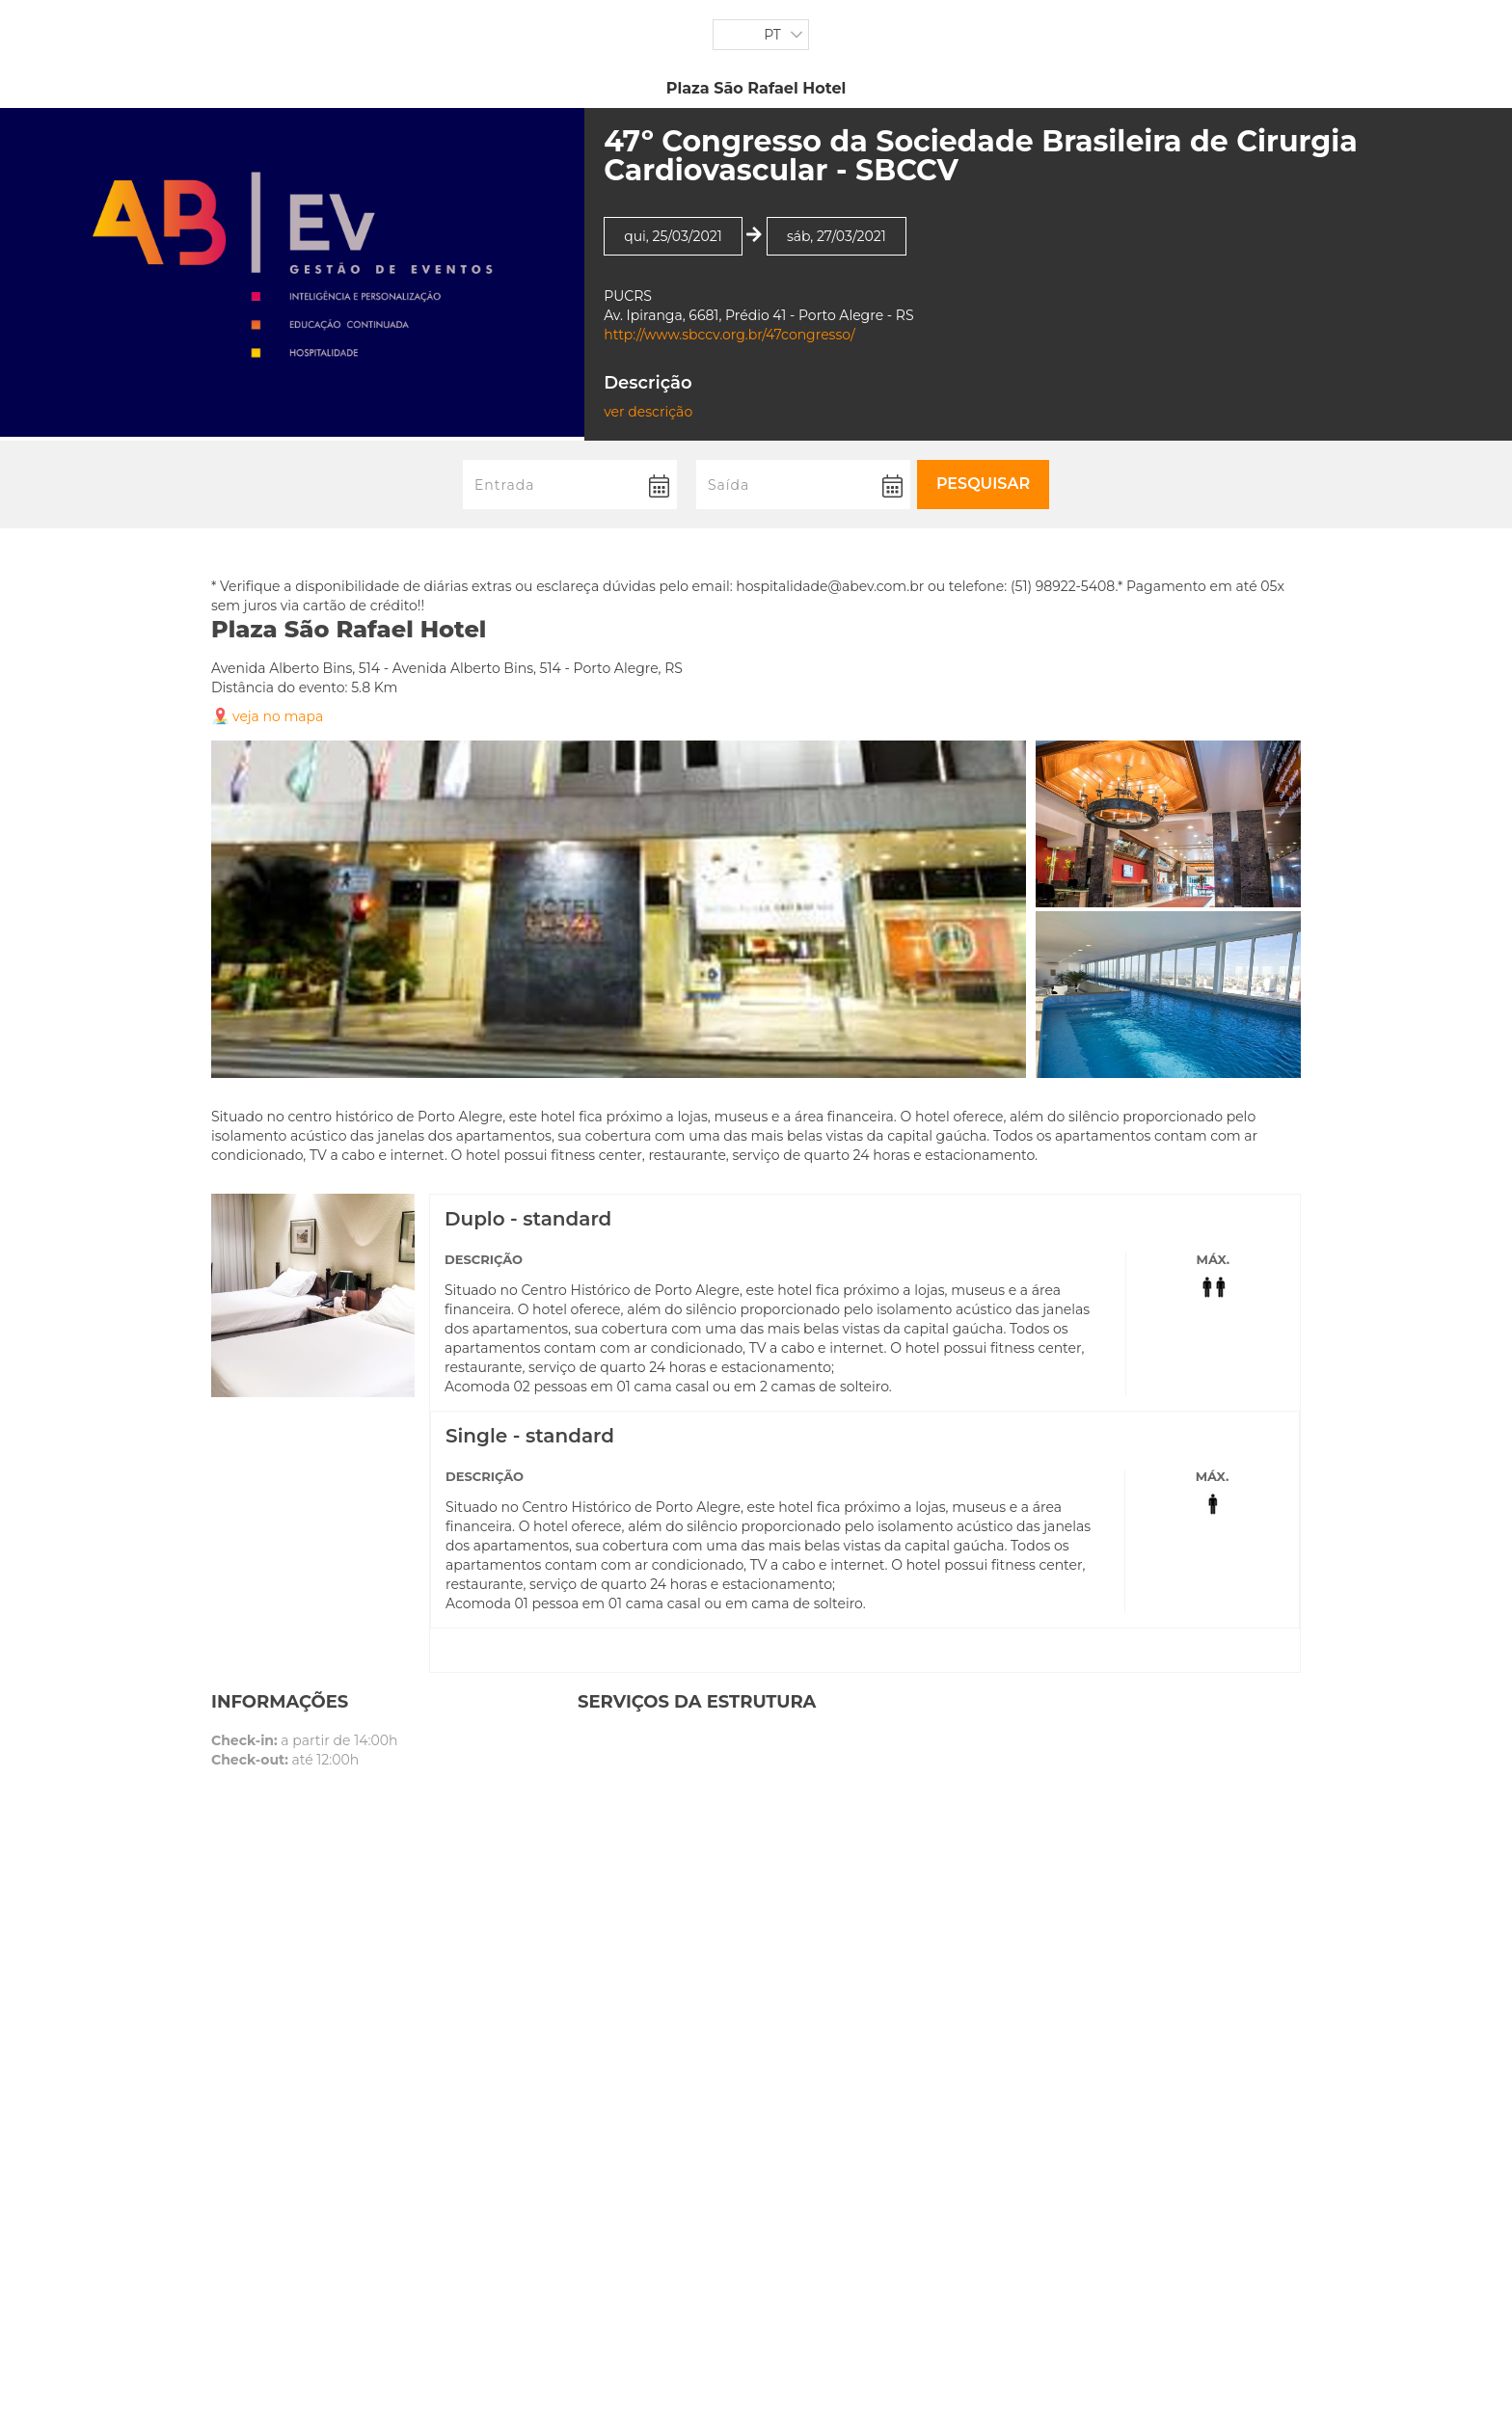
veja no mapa (277, 716)
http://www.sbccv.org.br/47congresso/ (729, 334)
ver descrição (648, 411)
